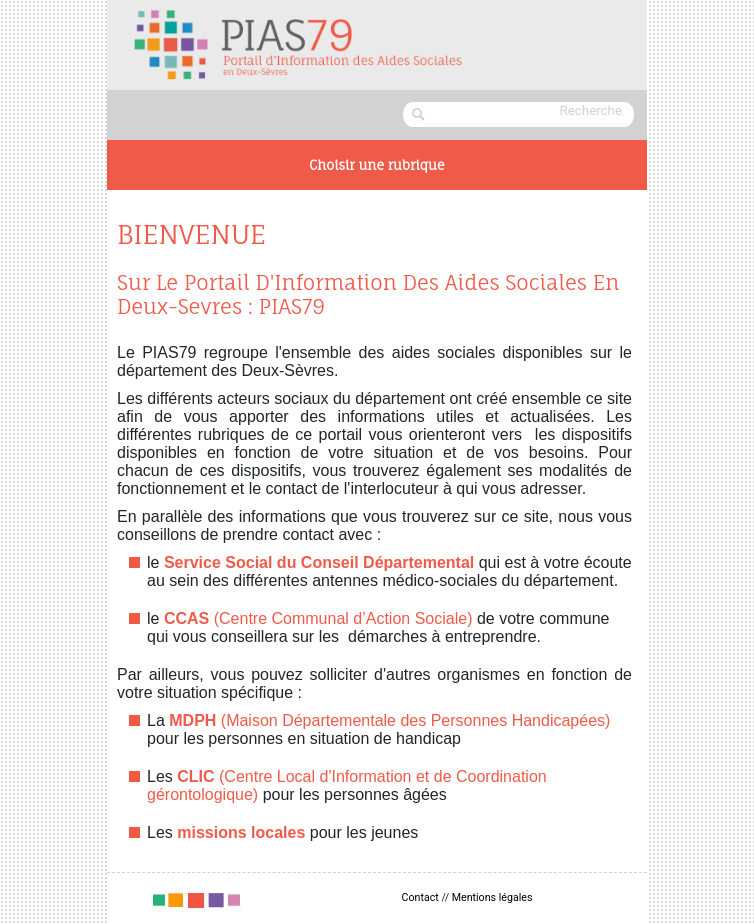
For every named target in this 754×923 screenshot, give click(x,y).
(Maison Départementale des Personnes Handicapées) (389, 720)
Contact (420, 897)
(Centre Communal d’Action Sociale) (318, 618)
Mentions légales (492, 897)
